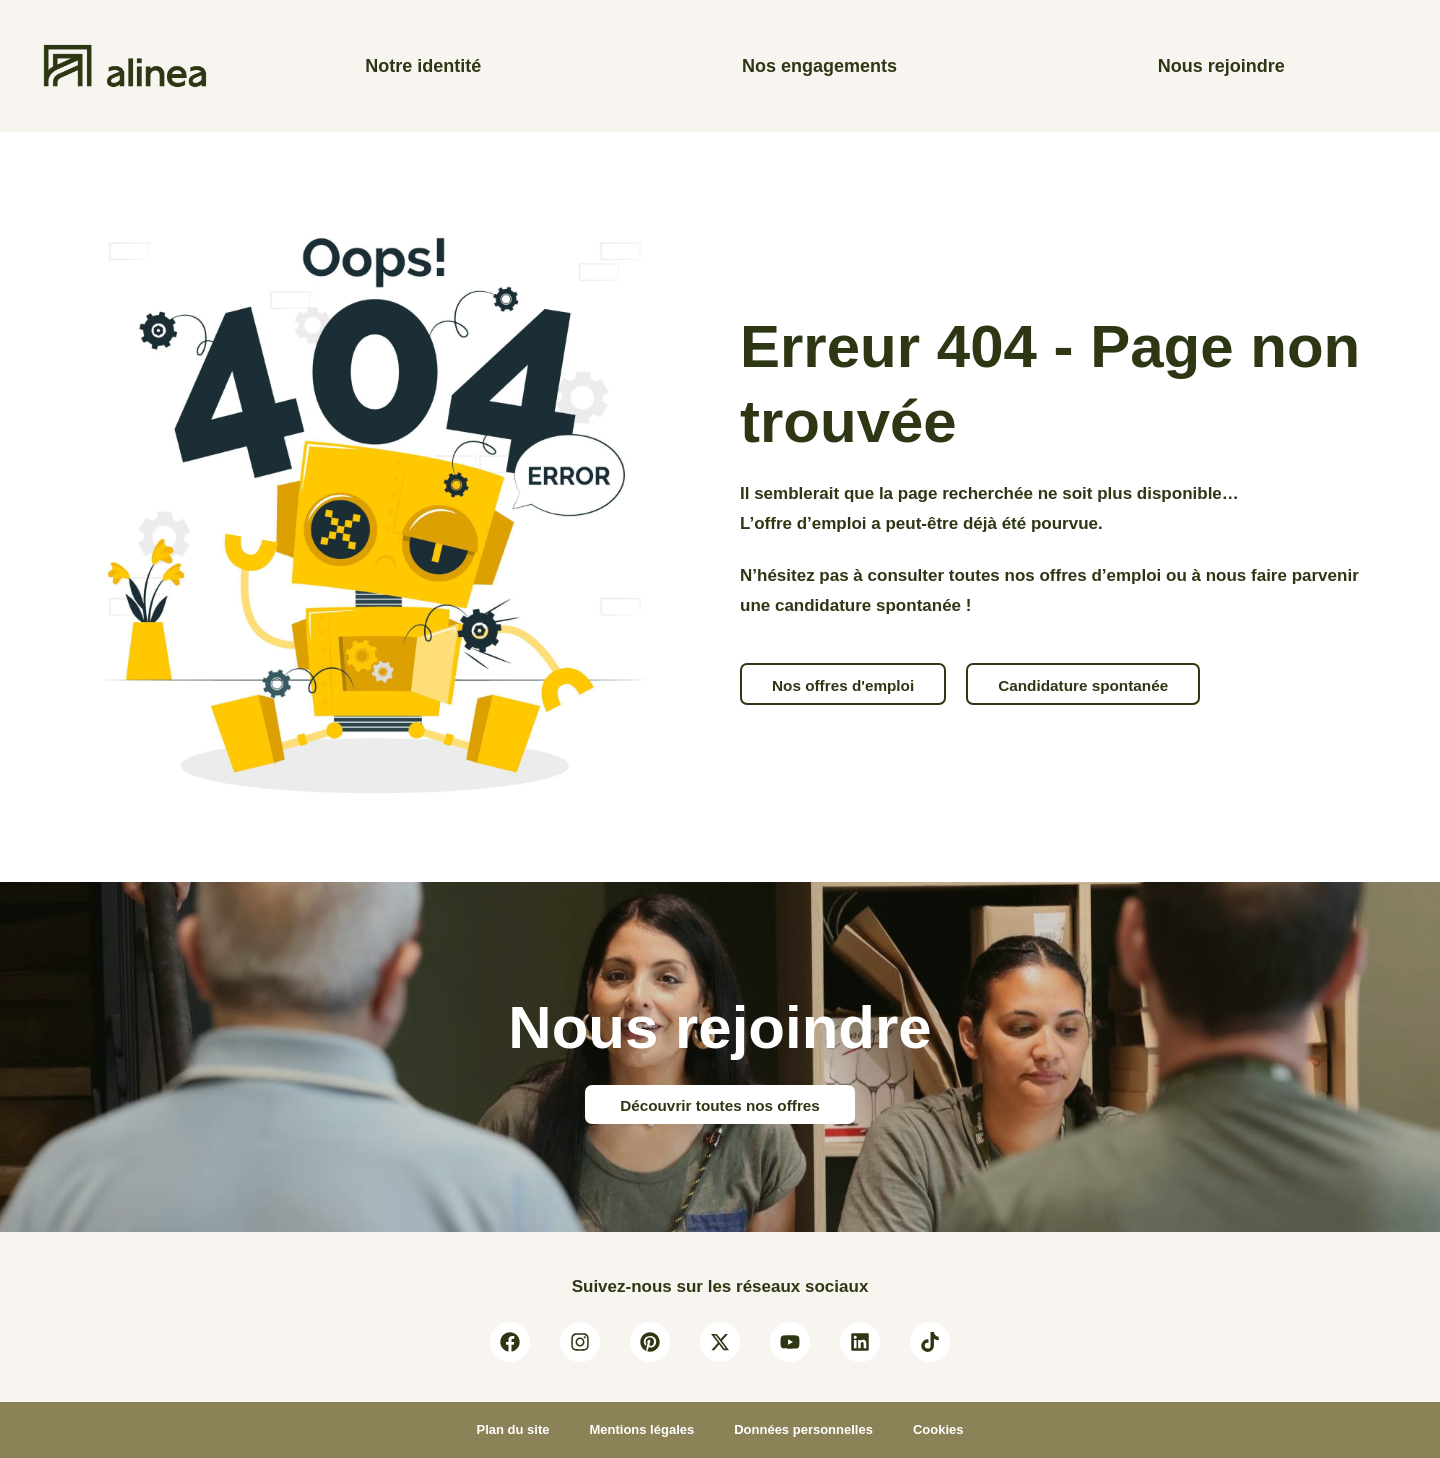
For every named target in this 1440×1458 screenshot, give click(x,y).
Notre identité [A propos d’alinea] (423, 66)
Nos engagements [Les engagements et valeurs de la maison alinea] (819, 66)
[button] (843, 684)
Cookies (938, 1429)
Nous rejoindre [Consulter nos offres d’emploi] (1221, 66)
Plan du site (512, 1429)
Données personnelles (803, 1429)
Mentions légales (641, 1429)
